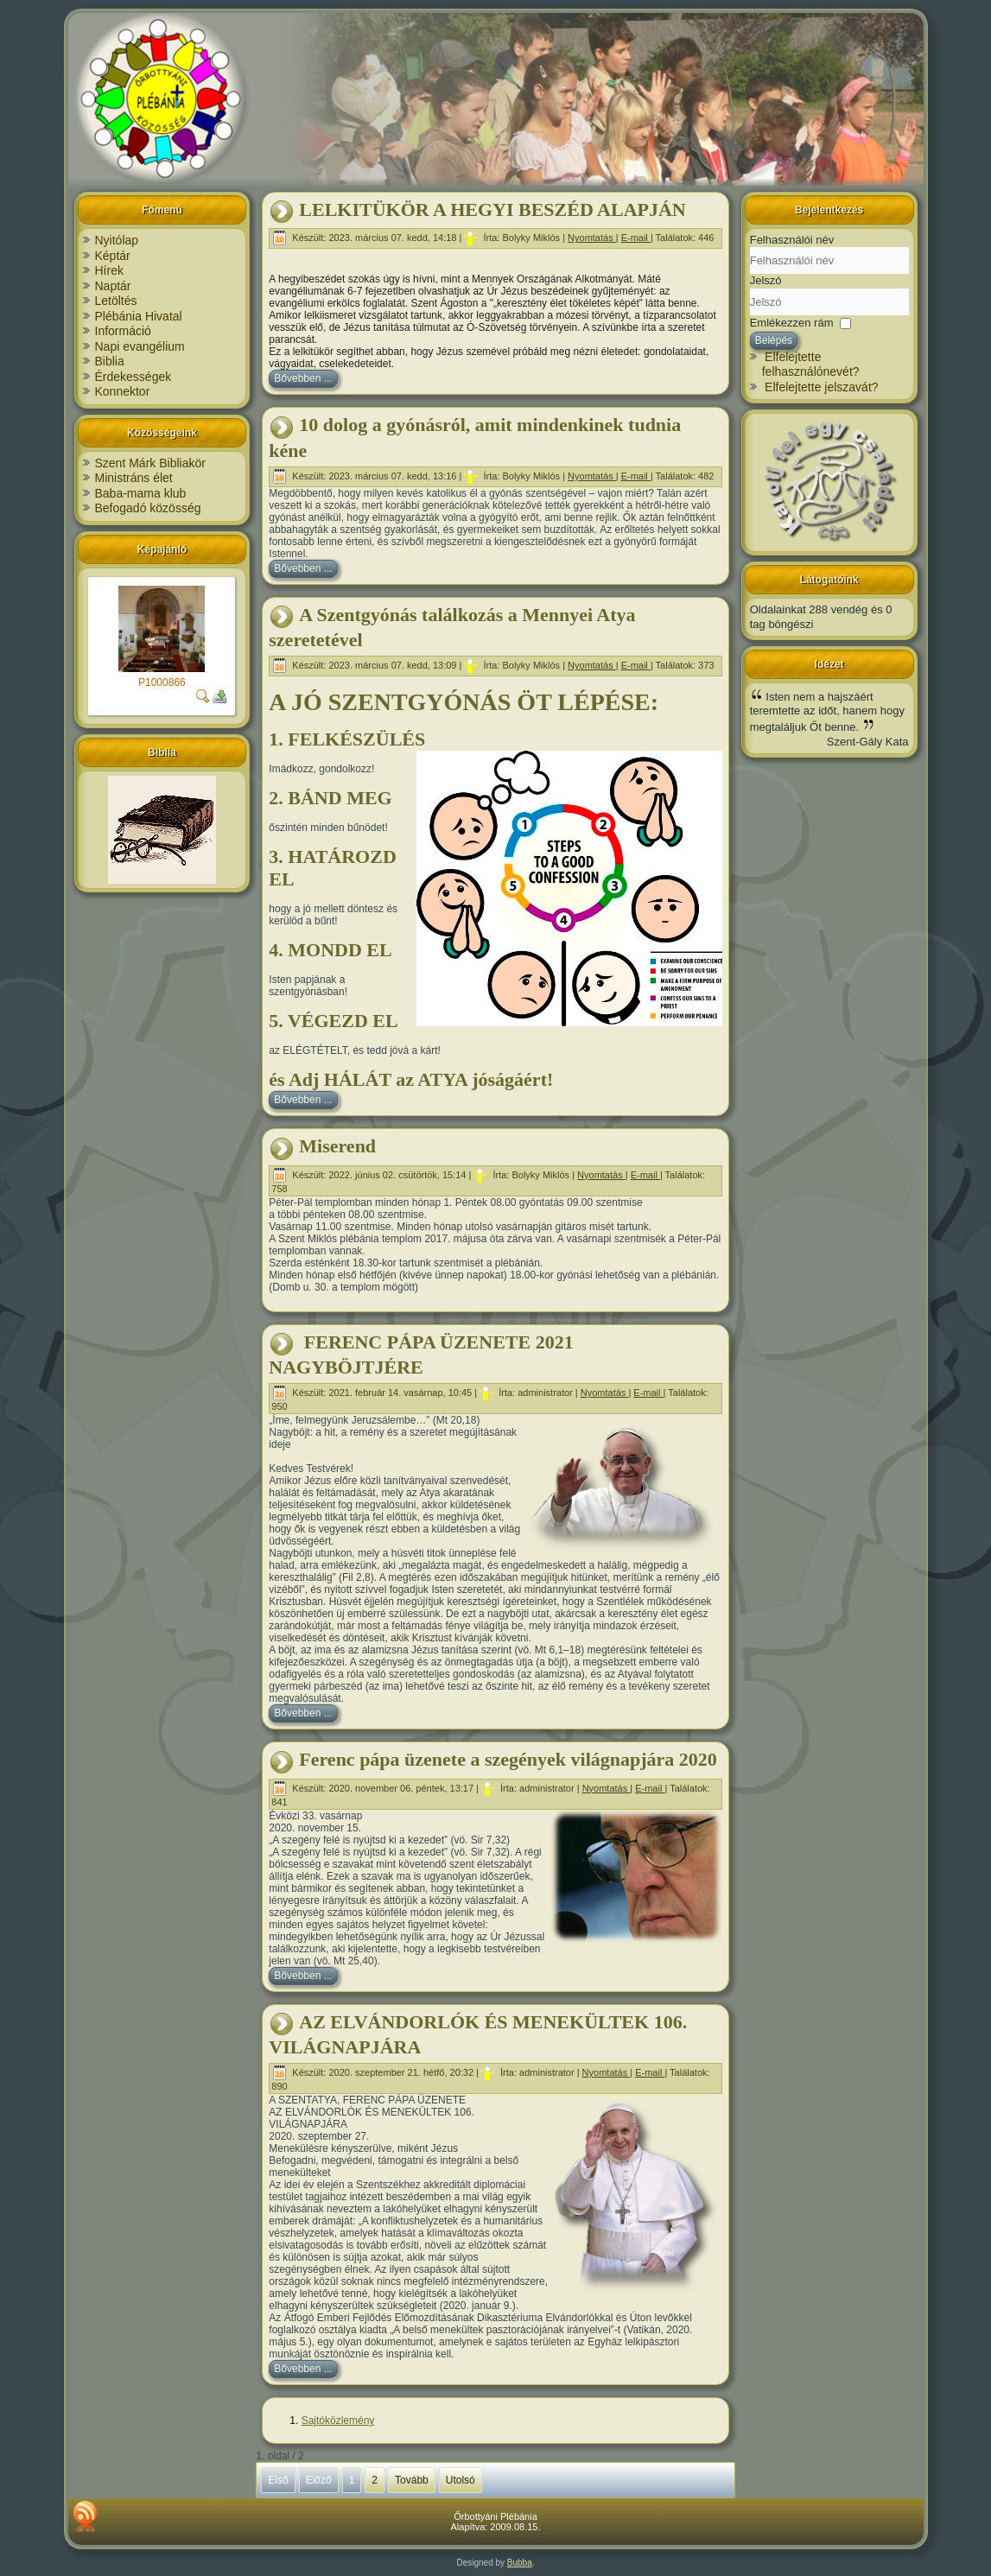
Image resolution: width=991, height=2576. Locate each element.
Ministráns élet (134, 478)
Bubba (519, 2562)
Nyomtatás (592, 237)
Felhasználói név (792, 239)
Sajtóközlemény (338, 2420)
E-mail (636, 237)
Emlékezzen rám (792, 321)
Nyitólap (117, 240)
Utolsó (460, 2480)
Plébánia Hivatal (138, 316)
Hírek (109, 270)
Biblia (109, 361)
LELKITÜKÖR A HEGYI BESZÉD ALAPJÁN (492, 209)
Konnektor (122, 391)
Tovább (412, 2480)
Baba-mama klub (141, 493)
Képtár (112, 256)
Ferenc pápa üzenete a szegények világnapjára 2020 (508, 1759)
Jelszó (766, 280)
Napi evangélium (140, 346)
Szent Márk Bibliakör (150, 463)
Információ (123, 331)
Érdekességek (133, 377)
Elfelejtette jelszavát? (822, 387)
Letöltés (116, 301)
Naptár (113, 286)
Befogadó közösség (148, 508)
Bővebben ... (303, 378)
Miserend (337, 1146)
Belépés (773, 340)
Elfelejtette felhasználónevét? (811, 364)
